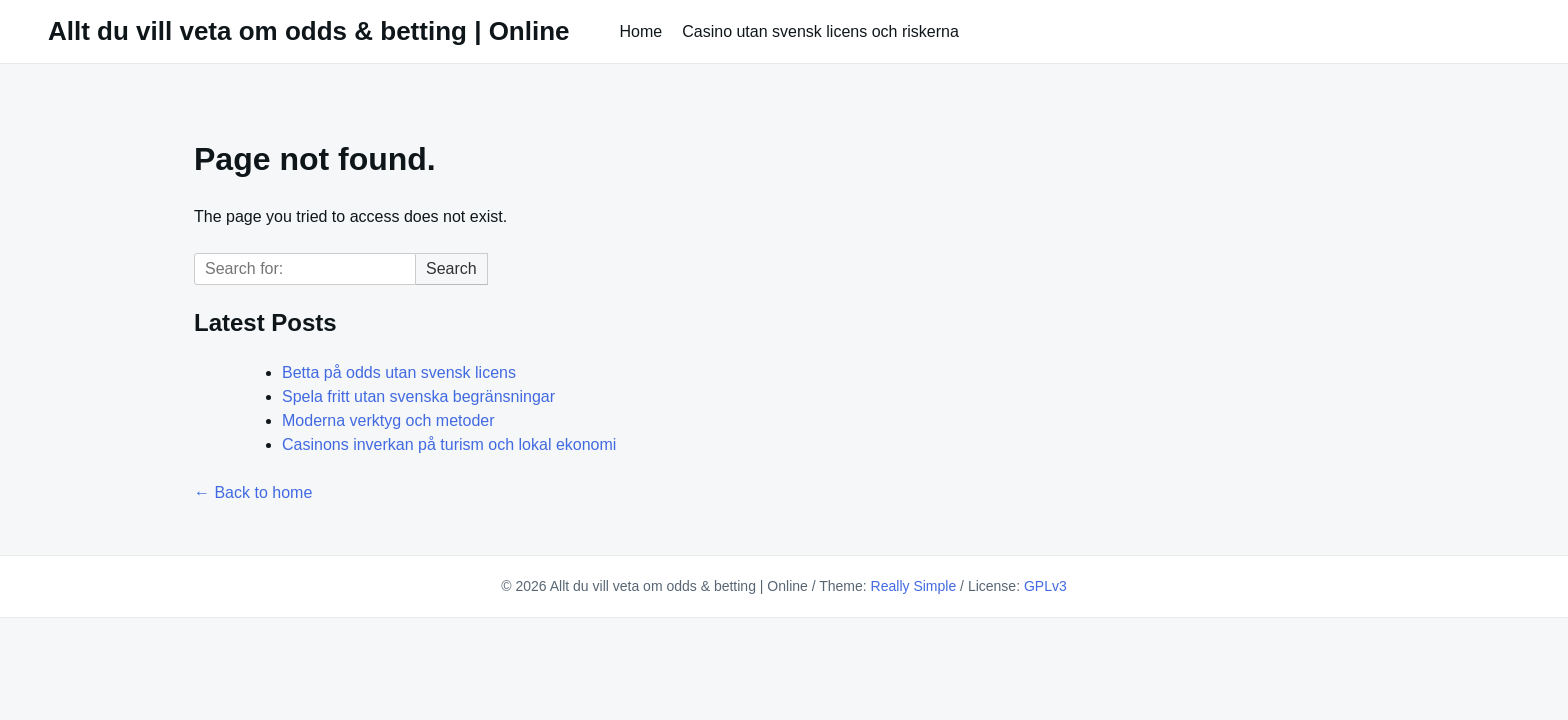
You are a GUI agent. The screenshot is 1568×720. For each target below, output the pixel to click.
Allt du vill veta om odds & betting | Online (309, 31)
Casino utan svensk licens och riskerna (820, 31)
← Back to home (253, 492)
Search (451, 268)
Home (641, 31)
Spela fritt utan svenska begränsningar (418, 396)
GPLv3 (1045, 586)
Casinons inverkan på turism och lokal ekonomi (449, 444)
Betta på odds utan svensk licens (399, 372)
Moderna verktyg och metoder (388, 420)
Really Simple (914, 586)
